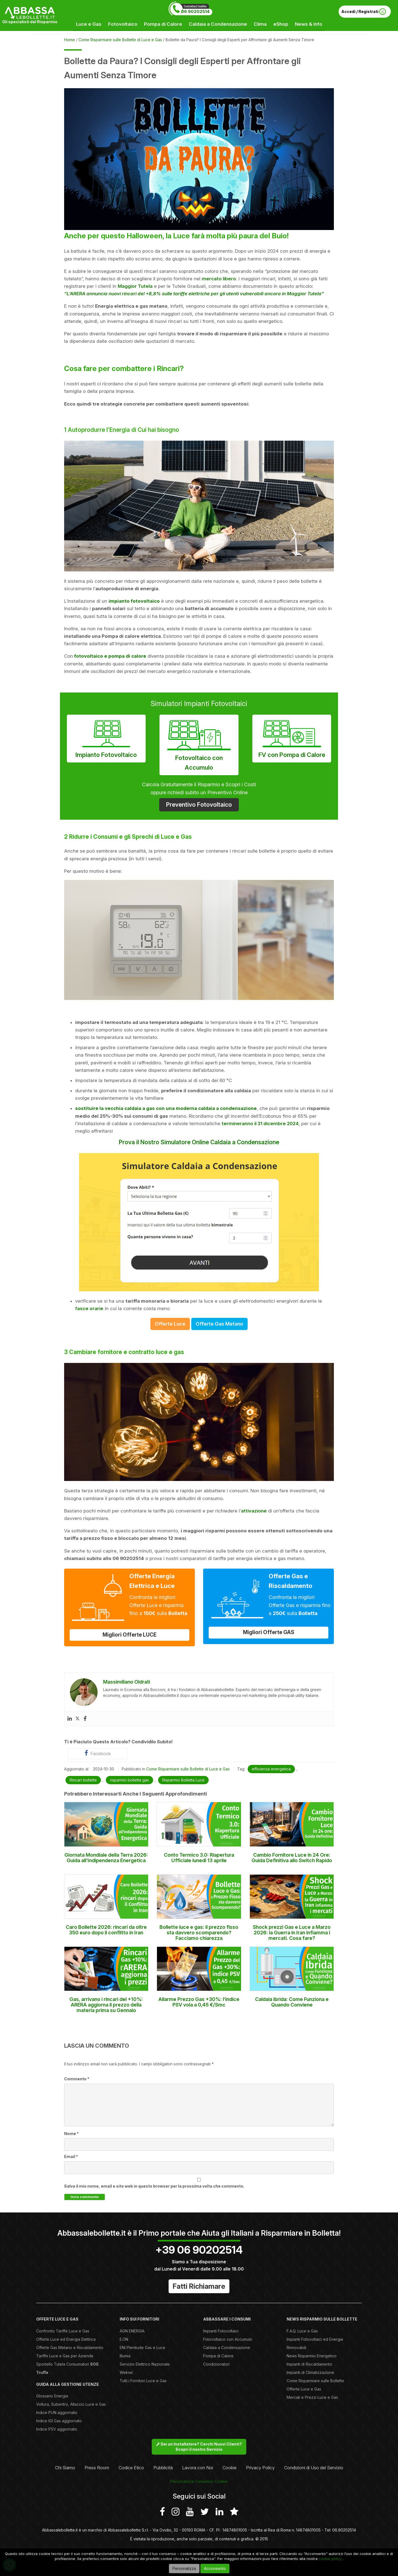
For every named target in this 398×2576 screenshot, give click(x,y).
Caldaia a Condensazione (218, 24)
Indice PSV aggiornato (56, 2429)
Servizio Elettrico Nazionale (145, 2364)
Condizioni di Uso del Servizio (313, 2467)
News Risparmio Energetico (312, 2355)
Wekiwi (126, 2372)
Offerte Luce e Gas (304, 2389)
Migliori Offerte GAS (268, 1632)
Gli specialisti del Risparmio (29, 21)
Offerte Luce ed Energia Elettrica (66, 2339)
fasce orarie (89, 1308)
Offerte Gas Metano (219, 1324)
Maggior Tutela (135, 286)
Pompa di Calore (163, 24)
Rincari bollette (83, 1780)
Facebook (98, 1753)
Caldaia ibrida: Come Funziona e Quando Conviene (292, 2002)
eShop (280, 24)
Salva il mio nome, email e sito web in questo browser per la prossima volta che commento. (154, 2186)
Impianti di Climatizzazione (310, 2372)
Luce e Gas (88, 24)
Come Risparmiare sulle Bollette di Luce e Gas (188, 1769)
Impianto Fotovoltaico (106, 737)
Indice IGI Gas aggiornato (59, 2420)
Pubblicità (163, 2467)
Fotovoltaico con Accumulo (199, 744)
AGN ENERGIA (132, 2331)
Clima (260, 24)
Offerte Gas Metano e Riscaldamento (69, 2347)
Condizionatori (216, 2364)
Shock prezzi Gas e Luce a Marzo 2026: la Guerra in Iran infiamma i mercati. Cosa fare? (292, 1932)
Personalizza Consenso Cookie (199, 2481)
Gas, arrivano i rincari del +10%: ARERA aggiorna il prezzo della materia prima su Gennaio (106, 2004)
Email (71, 2156)
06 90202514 (195, 11)
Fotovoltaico (122, 24)
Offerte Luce (170, 1324)
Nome (71, 2133)
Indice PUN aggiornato (56, 2412)
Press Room (97, 2467)
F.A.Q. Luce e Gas (302, 2331)
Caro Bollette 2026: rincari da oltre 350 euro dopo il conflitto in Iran (106, 1929)
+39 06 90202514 (199, 2249)
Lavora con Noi (197, 2467)
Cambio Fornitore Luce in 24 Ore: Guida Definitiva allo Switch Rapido (292, 1857)
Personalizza (184, 2568)
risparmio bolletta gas (129, 1780)
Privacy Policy (260, 2467)
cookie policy (330, 2558)
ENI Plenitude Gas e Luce (142, 2347)
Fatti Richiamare (199, 2286)
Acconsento (215, 2568)
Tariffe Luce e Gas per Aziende (64, 2355)
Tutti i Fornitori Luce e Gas (143, 2380)
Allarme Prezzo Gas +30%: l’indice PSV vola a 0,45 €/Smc (198, 2002)
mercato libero (219, 278)
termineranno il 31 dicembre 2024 (260, 1123)
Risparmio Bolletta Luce (183, 1780)
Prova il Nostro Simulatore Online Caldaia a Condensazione (199, 1142)
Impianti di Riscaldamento (309, 2364)
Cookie (229, 2467)
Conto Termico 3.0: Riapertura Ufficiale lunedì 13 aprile (199, 1857)
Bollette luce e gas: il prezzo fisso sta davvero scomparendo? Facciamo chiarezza (198, 1932)
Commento (76, 2078)
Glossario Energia (52, 2396)
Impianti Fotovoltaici (221, 2331)
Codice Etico (131, 2467)
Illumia (125, 2355)
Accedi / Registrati (363, 11)
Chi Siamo (65, 2467)
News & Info (308, 24)
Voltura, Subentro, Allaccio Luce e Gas (71, 2404)
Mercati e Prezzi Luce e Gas (312, 2397)
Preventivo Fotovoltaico (199, 804)
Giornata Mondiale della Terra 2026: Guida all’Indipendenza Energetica (106, 1857)
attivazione (254, 1511)
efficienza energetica (271, 1769)
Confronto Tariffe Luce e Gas (62, 2331)
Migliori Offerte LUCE (129, 1635)
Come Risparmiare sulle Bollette (315, 2380)
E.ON (124, 2339)
